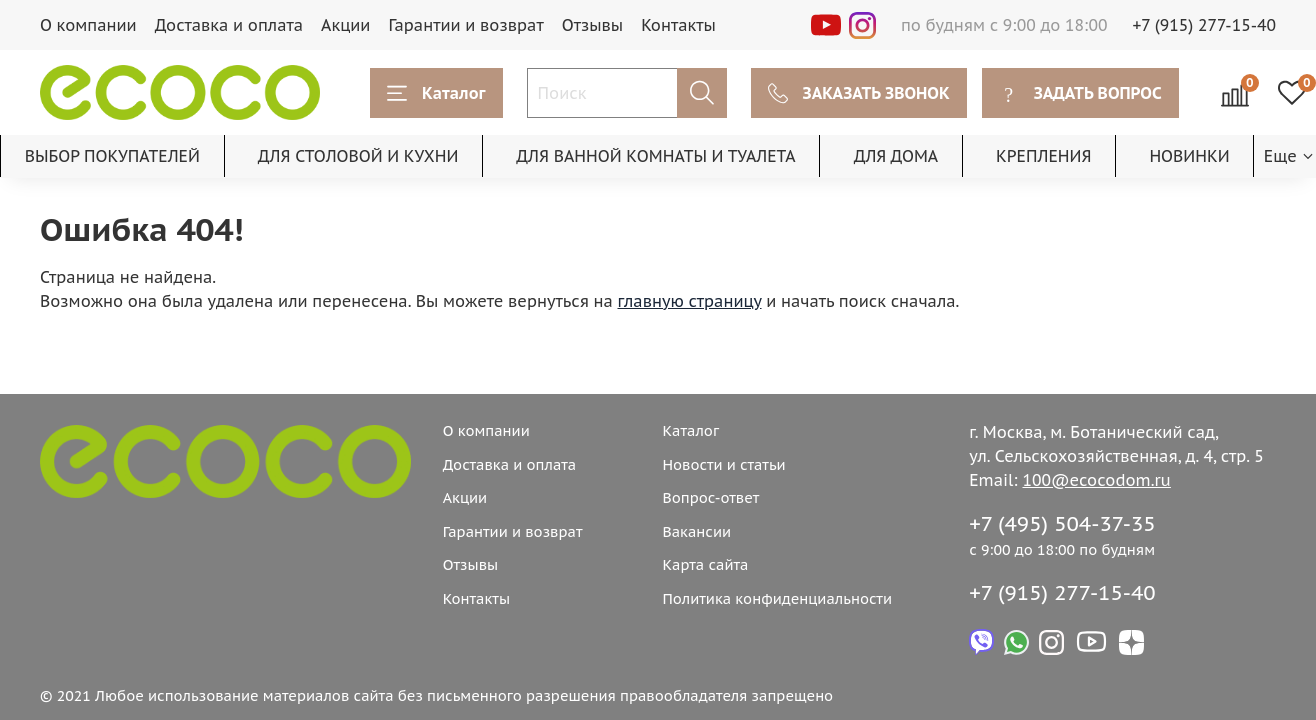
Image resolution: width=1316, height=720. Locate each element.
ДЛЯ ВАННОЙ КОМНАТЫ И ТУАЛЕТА (655, 156)
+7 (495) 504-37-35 (1062, 523)
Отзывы (593, 25)
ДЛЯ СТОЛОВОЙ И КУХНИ (358, 156)
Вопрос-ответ (710, 497)
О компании (88, 25)
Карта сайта (705, 564)
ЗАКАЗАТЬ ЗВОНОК (859, 93)
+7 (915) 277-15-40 (1205, 25)
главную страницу (690, 301)
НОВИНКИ (1189, 156)
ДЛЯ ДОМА (896, 156)
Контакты (678, 25)
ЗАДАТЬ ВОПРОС (1080, 93)
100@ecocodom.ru (1097, 480)
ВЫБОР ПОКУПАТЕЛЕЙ (112, 156)
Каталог (436, 93)
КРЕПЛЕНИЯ (1043, 156)
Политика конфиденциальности (777, 598)
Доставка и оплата (229, 25)
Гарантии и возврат (465, 25)
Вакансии (696, 531)
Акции (345, 25)
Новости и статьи (723, 464)
